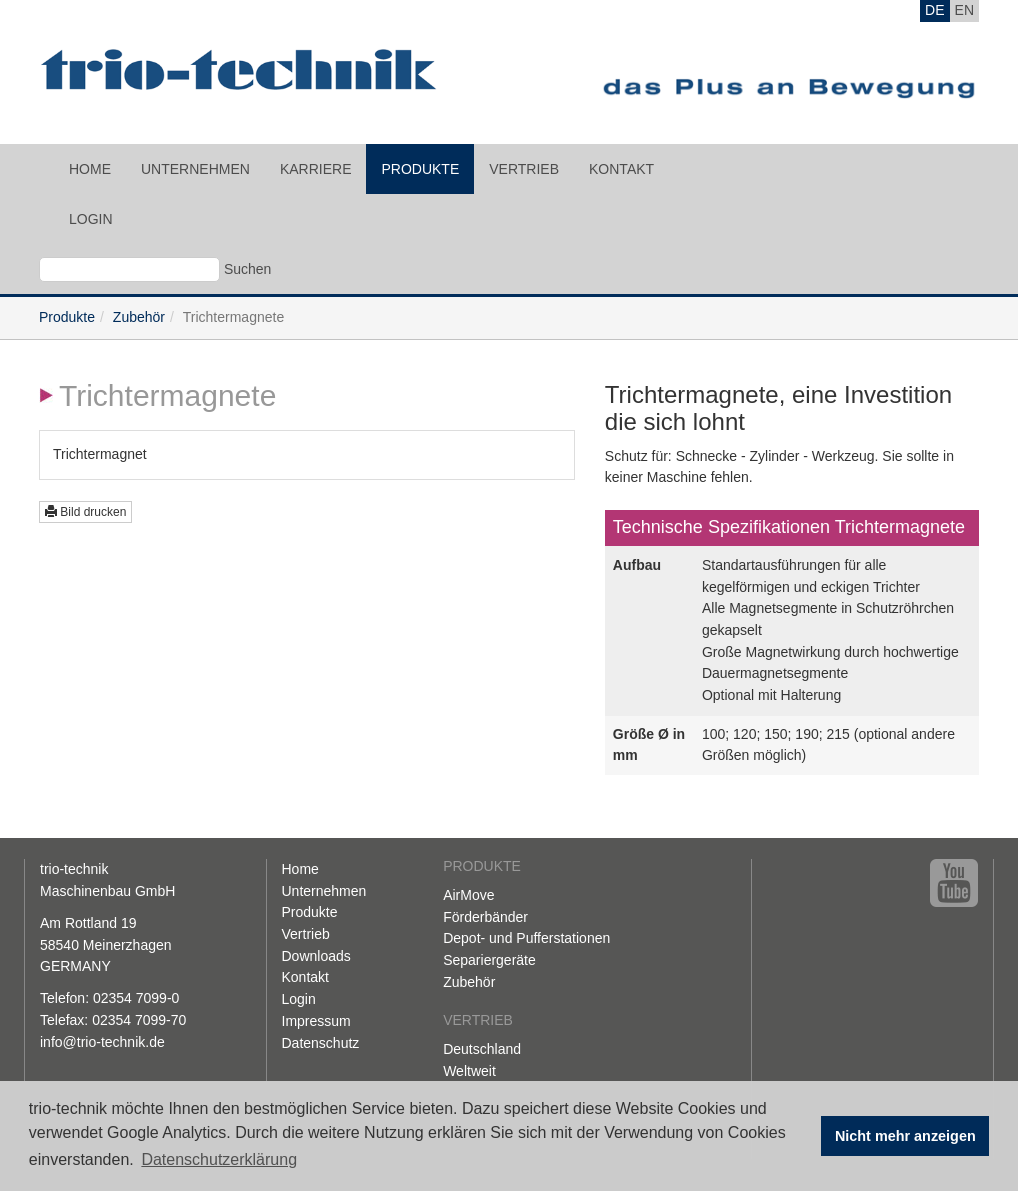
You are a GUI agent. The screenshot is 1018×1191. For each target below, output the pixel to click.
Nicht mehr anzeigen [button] (905, 1136)
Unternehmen (195, 169)
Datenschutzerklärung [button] (219, 1159)
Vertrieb (524, 169)
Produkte (420, 169)
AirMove (468, 895)
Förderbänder (485, 917)
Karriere (316, 169)
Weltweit (469, 1071)
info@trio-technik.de (102, 1042)
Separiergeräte (489, 960)
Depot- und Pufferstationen (526, 938)
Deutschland (482, 1049)
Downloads (316, 956)
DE (934, 10)
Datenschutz (321, 1043)
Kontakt (621, 169)
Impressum (316, 1021)
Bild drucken (85, 512)
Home (90, 169)
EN (964, 10)
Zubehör (139, 317)
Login (91, 219)
